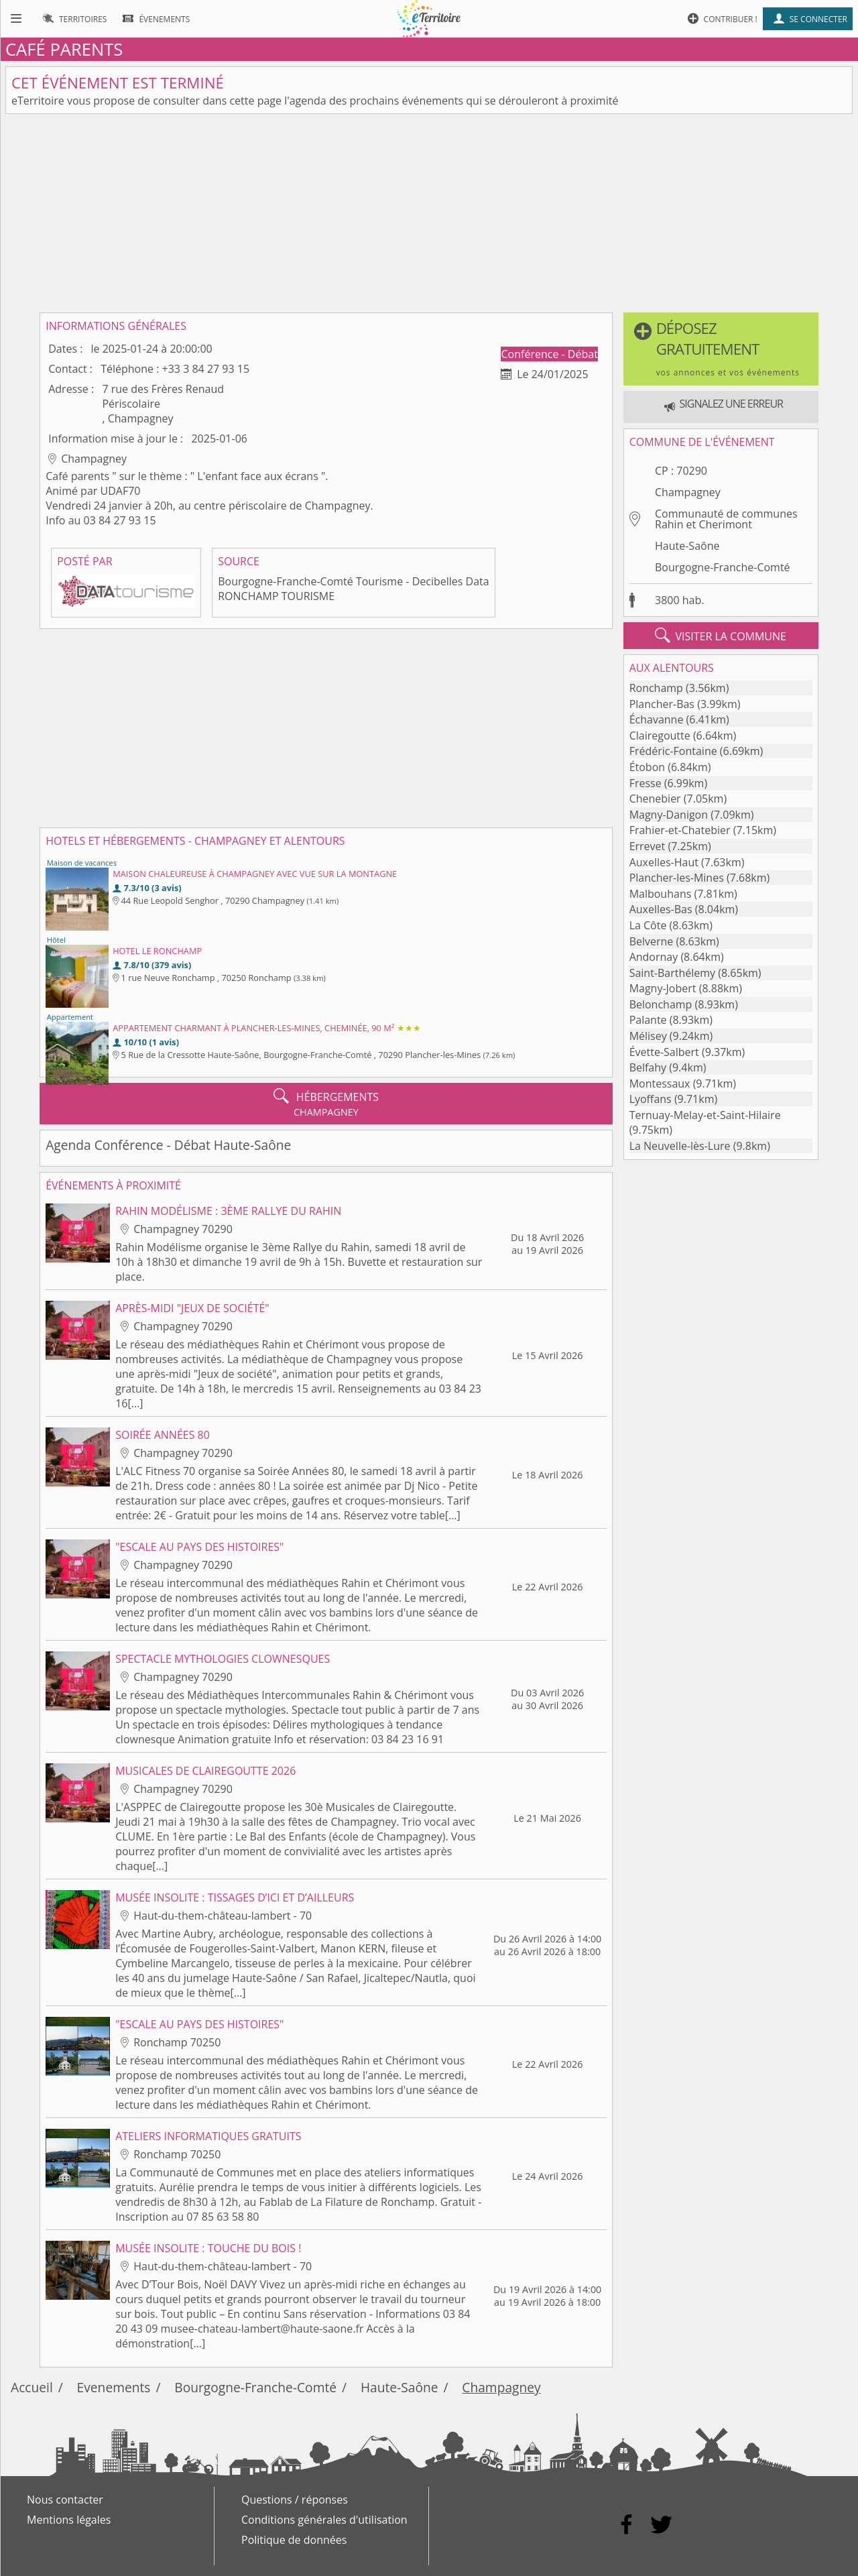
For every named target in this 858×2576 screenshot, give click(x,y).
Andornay (653, 956)
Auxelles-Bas (660, 909)
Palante (648, 1019)
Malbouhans (660, 893)
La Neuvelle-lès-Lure (680, 1145)
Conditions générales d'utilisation (324, 2519)
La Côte (648, 925)
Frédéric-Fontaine (673, 751)
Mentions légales (69, 2519)
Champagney (688, 492)
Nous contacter (65, 2499)
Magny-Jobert (662, 988)
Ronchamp (656, 688)
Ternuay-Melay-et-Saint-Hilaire (705, 1115)
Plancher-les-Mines (676, 877)
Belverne (651, 941)
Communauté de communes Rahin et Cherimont (726, 519)
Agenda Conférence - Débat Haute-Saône (168, 1145)
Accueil (32, 2387)
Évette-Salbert (664, 1052)
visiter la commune (720, 636)
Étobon (647, 767)
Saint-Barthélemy (672, 972)
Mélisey (648, 1036)
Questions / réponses (294, 2499)
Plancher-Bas (661, 704)
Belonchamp (660, 1004)
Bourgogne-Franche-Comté (722, 567)
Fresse (645, 783)
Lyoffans (650, 1099)
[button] (721, 349)
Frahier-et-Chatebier (680, 830)
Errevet (647, 846)
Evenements (114, 2387)
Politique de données (294, 2539)
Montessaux (659, 1083)
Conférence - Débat (549, 354)
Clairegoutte (659, 735)
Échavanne (656, 719)
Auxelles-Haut (663, 862)
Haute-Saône (687, 545)
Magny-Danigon (668, 814)
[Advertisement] (429, 213)
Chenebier (655, 798)
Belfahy (647, 1067)
